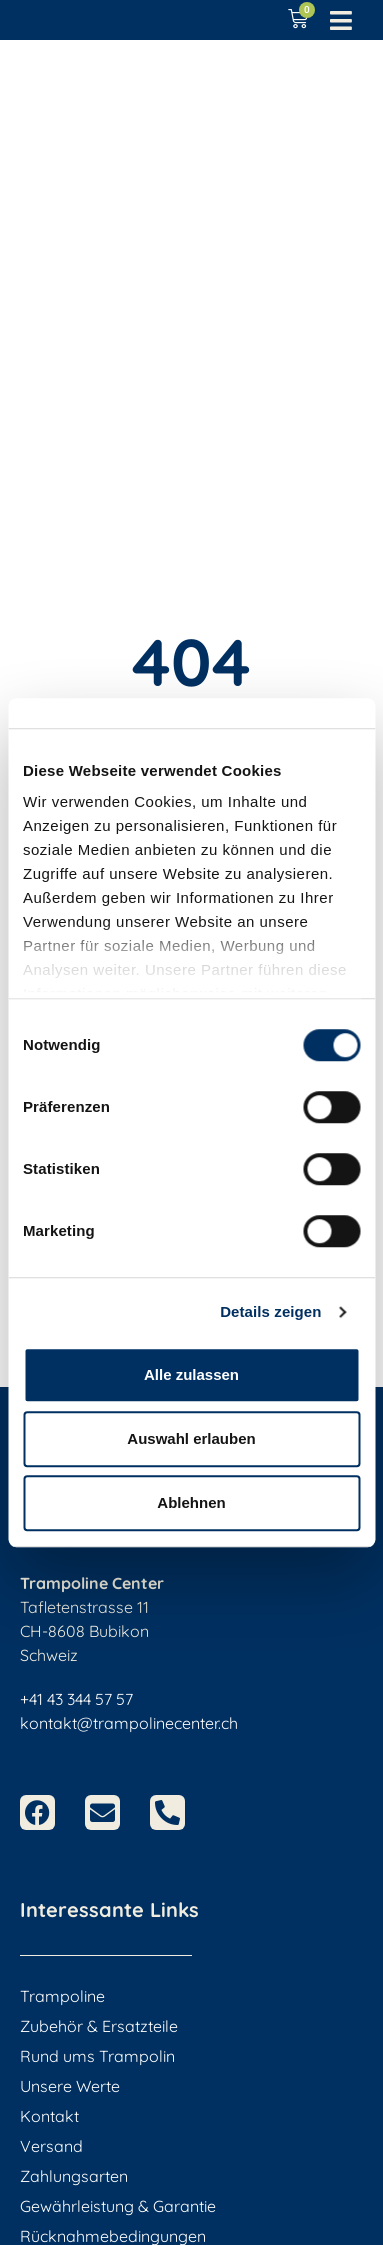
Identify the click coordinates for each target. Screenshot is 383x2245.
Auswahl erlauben (191, 1438)
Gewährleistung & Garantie (118, 2206)
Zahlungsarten (74, 2176)
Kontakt (49, 2116)
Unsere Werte (70, 2086)
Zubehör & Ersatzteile (99, 2026)
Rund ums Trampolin (97, 2056)
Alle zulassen (191, 1374)
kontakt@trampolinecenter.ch (129, 1723)
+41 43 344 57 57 (76, 1699)
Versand (51, 2146)
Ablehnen (191, 1502)
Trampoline (62, 1996)
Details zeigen (270, 1311)
